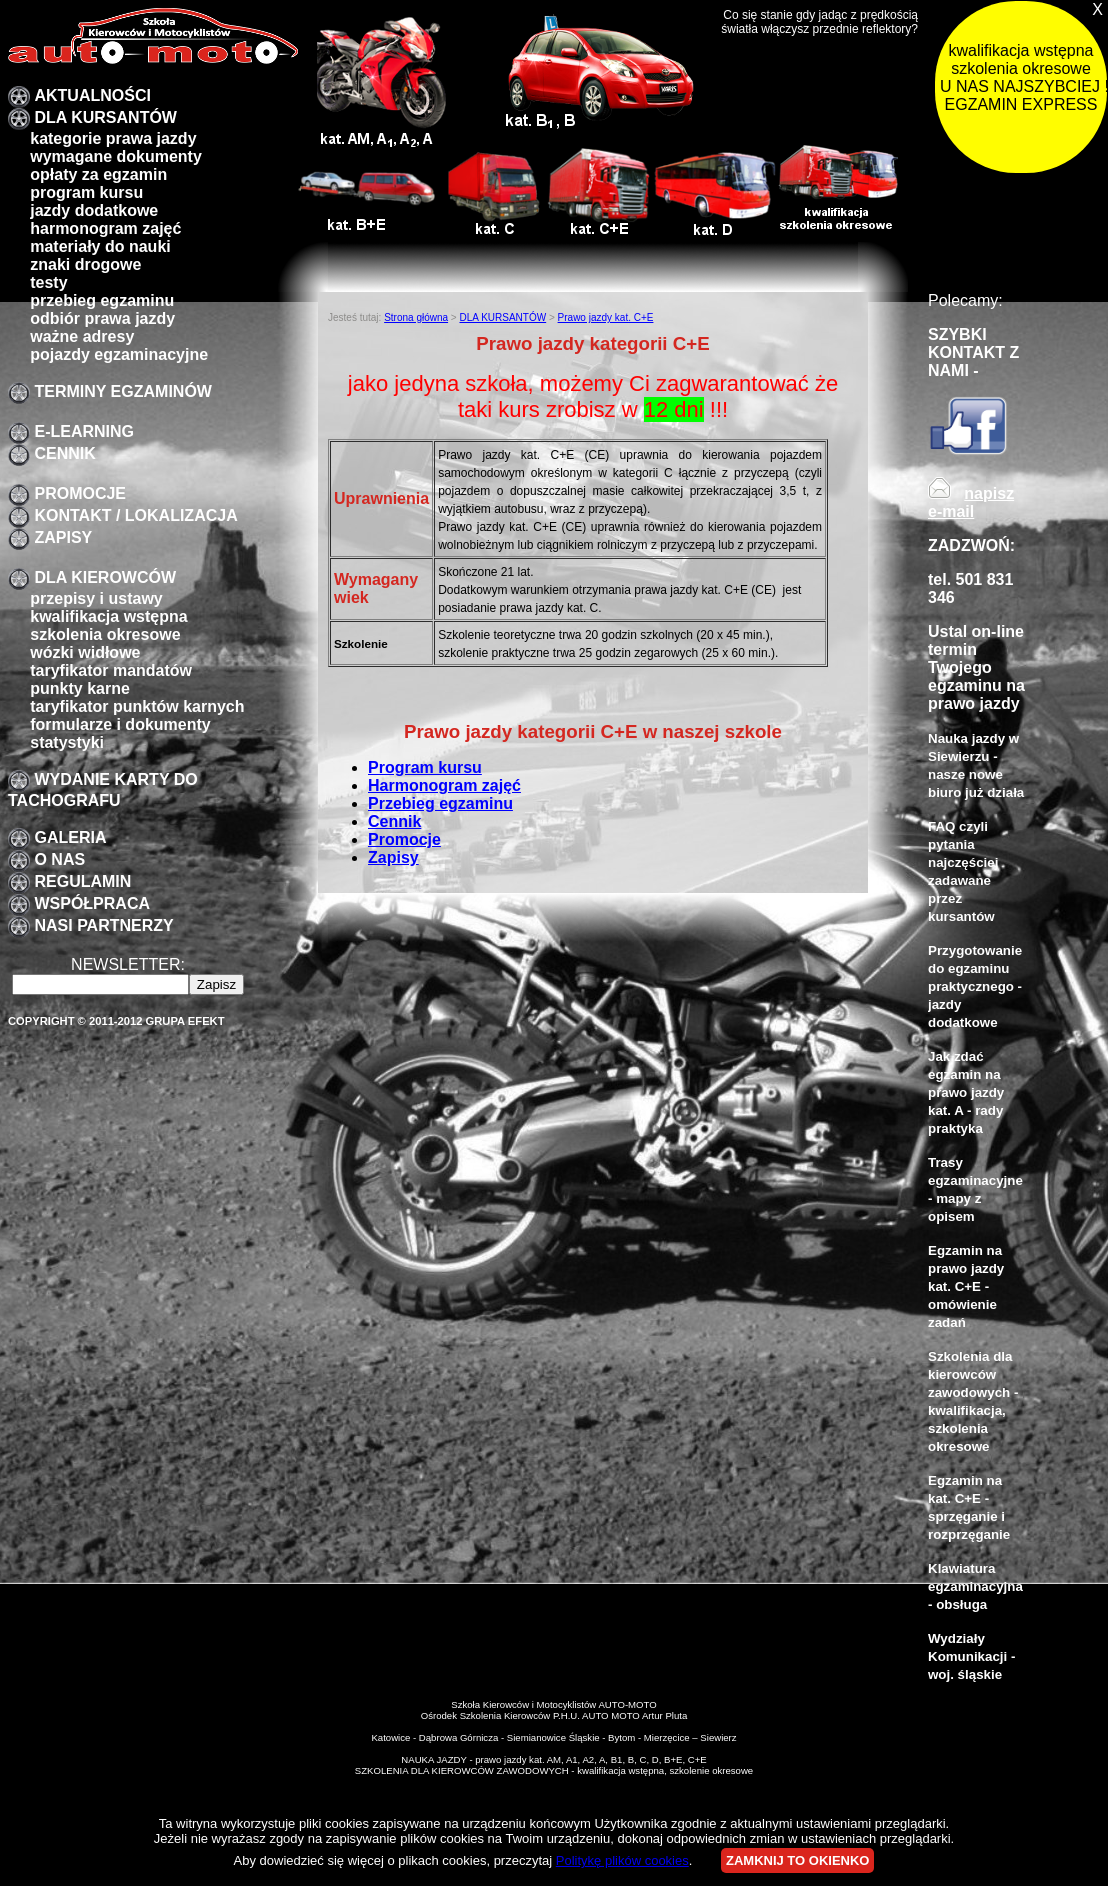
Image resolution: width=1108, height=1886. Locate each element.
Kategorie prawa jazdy (113, 138)
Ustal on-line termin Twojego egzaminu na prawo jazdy (976, 667)
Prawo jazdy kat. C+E (606, 317)
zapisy (63, 537)
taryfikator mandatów (111, 670)
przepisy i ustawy (96, 598)
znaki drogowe (85, 264)
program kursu (86, 192)
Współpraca (92, 903)
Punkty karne (80, 688)
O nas (59, 859)
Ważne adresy (82, 336)
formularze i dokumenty (120, 724)
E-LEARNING (84, 431)
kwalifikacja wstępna (108, 616)
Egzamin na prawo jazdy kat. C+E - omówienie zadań (966, 1286)
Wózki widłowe (85, 652)
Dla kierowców (105, 577)
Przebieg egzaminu (440, 803)
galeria (70, 837)
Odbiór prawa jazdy (102, 318)
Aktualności (92, 95)
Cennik (64, 453)
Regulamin (82, 881)
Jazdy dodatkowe (94, 210)
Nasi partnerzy (103, 925)
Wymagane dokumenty (116, 156)
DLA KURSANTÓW (105, 117)
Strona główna (416, 317)
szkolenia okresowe (105, 634)
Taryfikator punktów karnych (137, 706)
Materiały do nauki (100, 246)
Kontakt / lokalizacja (135, 515)
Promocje (404, 839)
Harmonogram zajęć (105, 228)
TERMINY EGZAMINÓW (122, 391)
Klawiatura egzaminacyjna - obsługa (975, 1586)
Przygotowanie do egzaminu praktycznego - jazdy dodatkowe (975, 986)
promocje (80, 493)
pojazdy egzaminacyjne (119, 354)
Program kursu (425, 767)
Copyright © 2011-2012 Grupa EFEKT (116, 1021)
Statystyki (67, 742)
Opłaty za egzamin (98, 174)
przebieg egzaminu (102, 300)
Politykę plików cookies (622, 1860)
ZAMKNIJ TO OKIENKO (798, 1860)
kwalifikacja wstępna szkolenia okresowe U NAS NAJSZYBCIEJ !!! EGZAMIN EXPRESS (1023, 77)
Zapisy (393, 857)
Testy (48, 282)
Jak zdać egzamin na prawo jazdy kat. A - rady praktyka (966, 1092)
